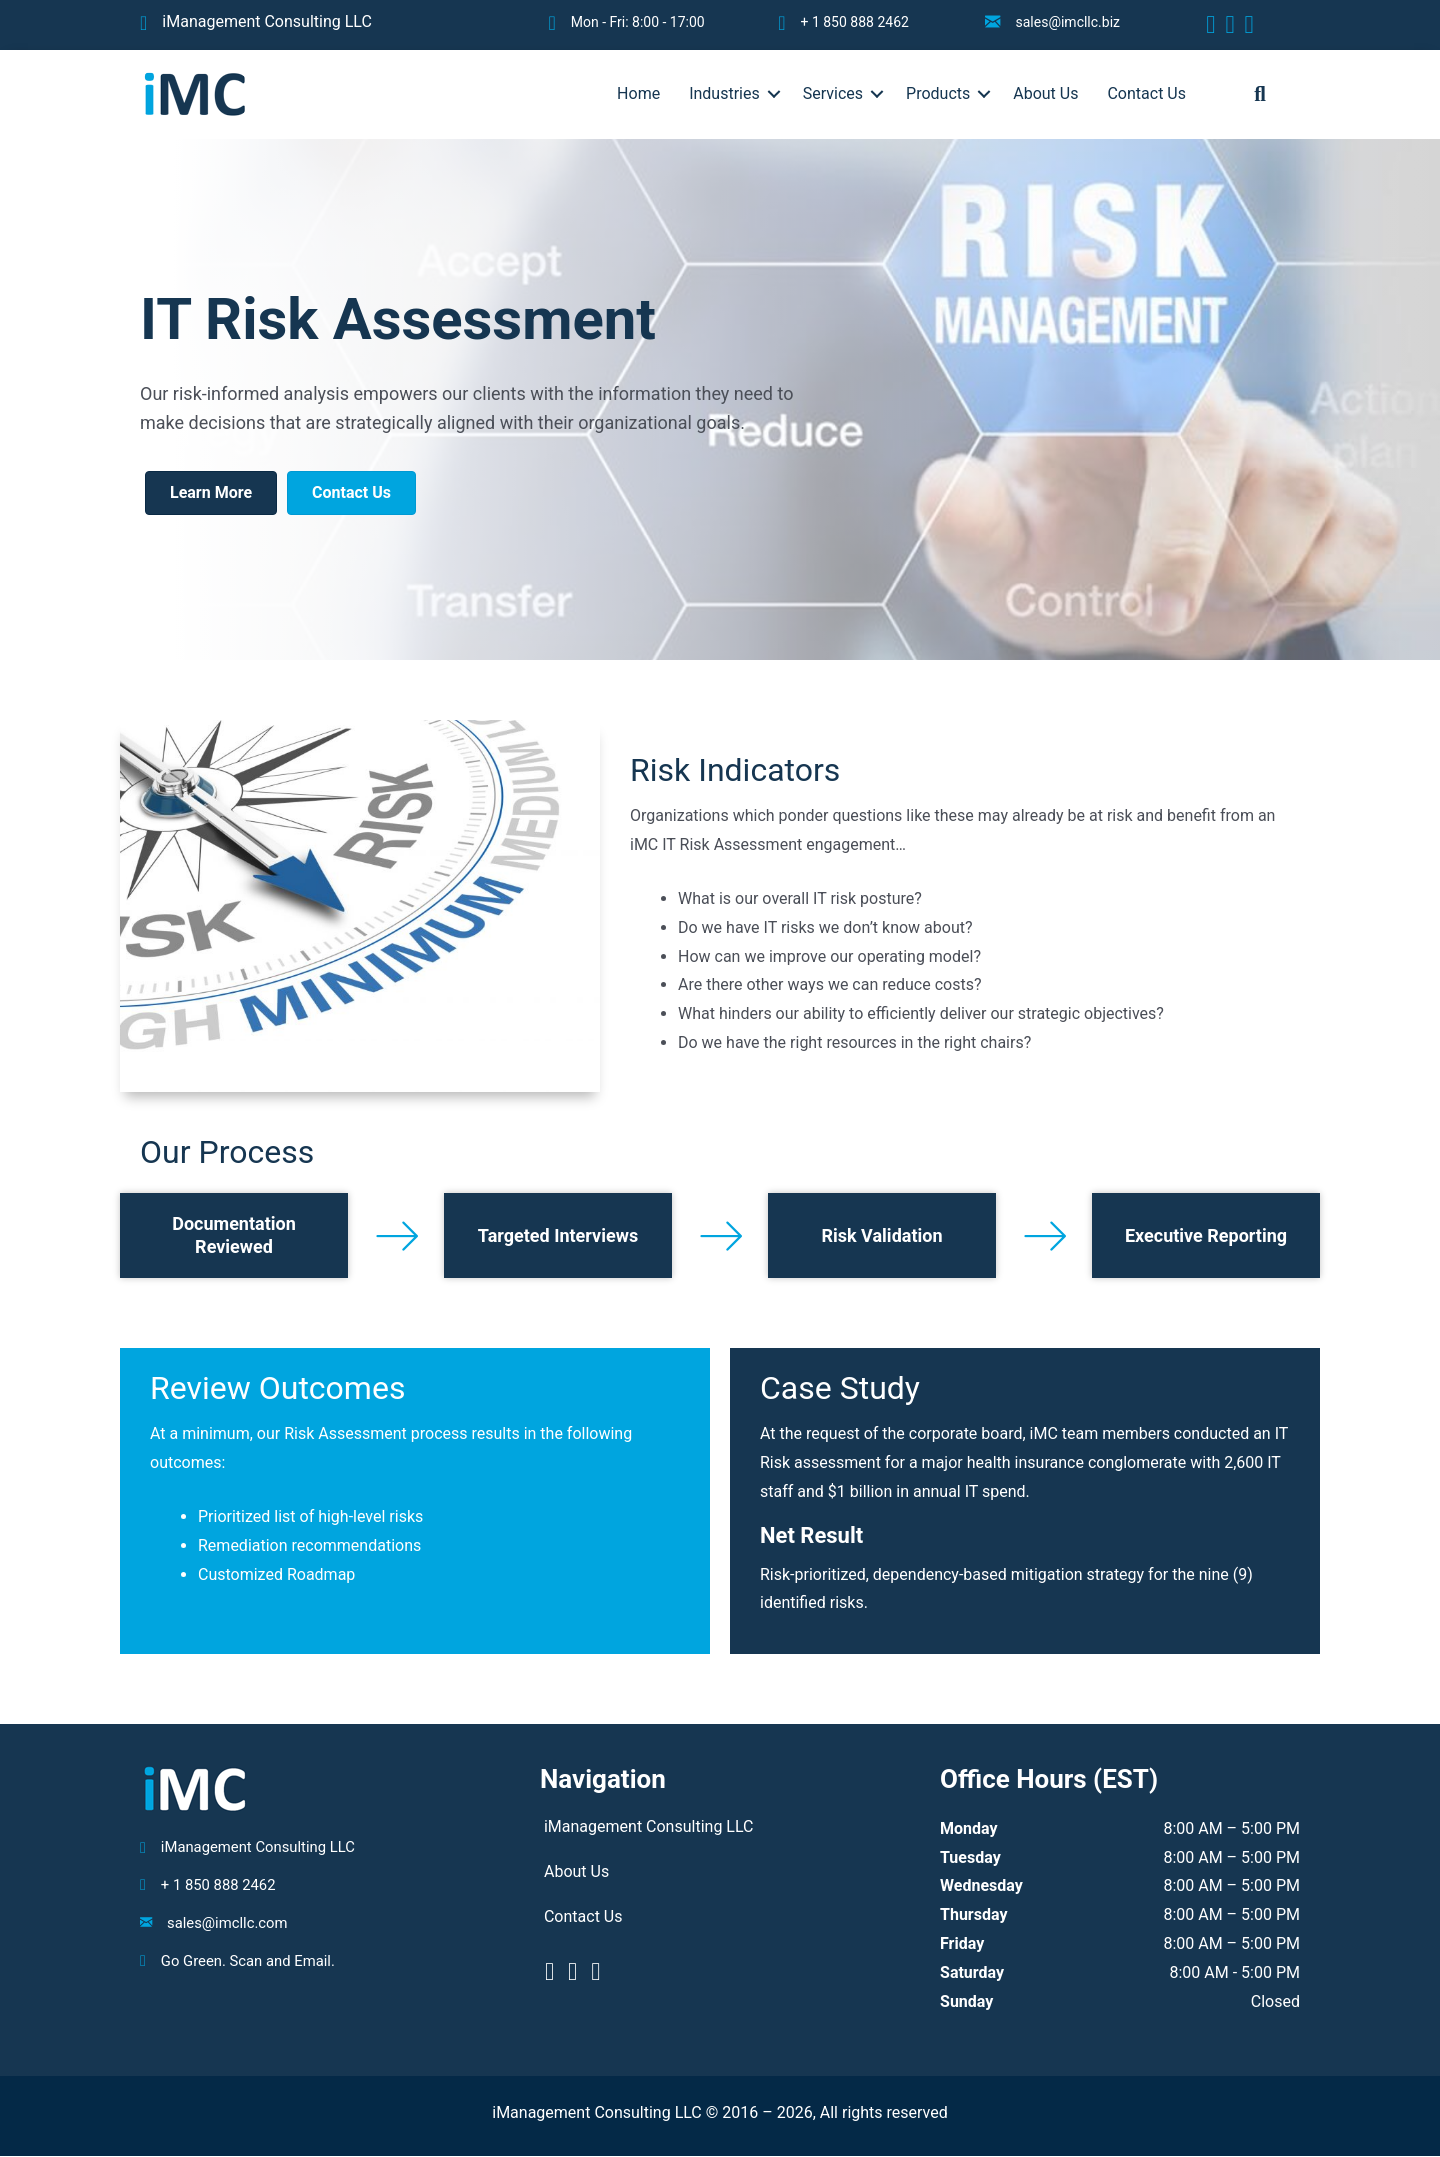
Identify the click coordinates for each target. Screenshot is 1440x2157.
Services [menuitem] (833, 93)
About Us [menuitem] (1045, 93)
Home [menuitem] (638, 93)
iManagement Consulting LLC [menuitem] (649, 1826)
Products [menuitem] (938, 93)
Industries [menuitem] (724, 93)
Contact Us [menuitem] (1146, 93)
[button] (774, 94)
